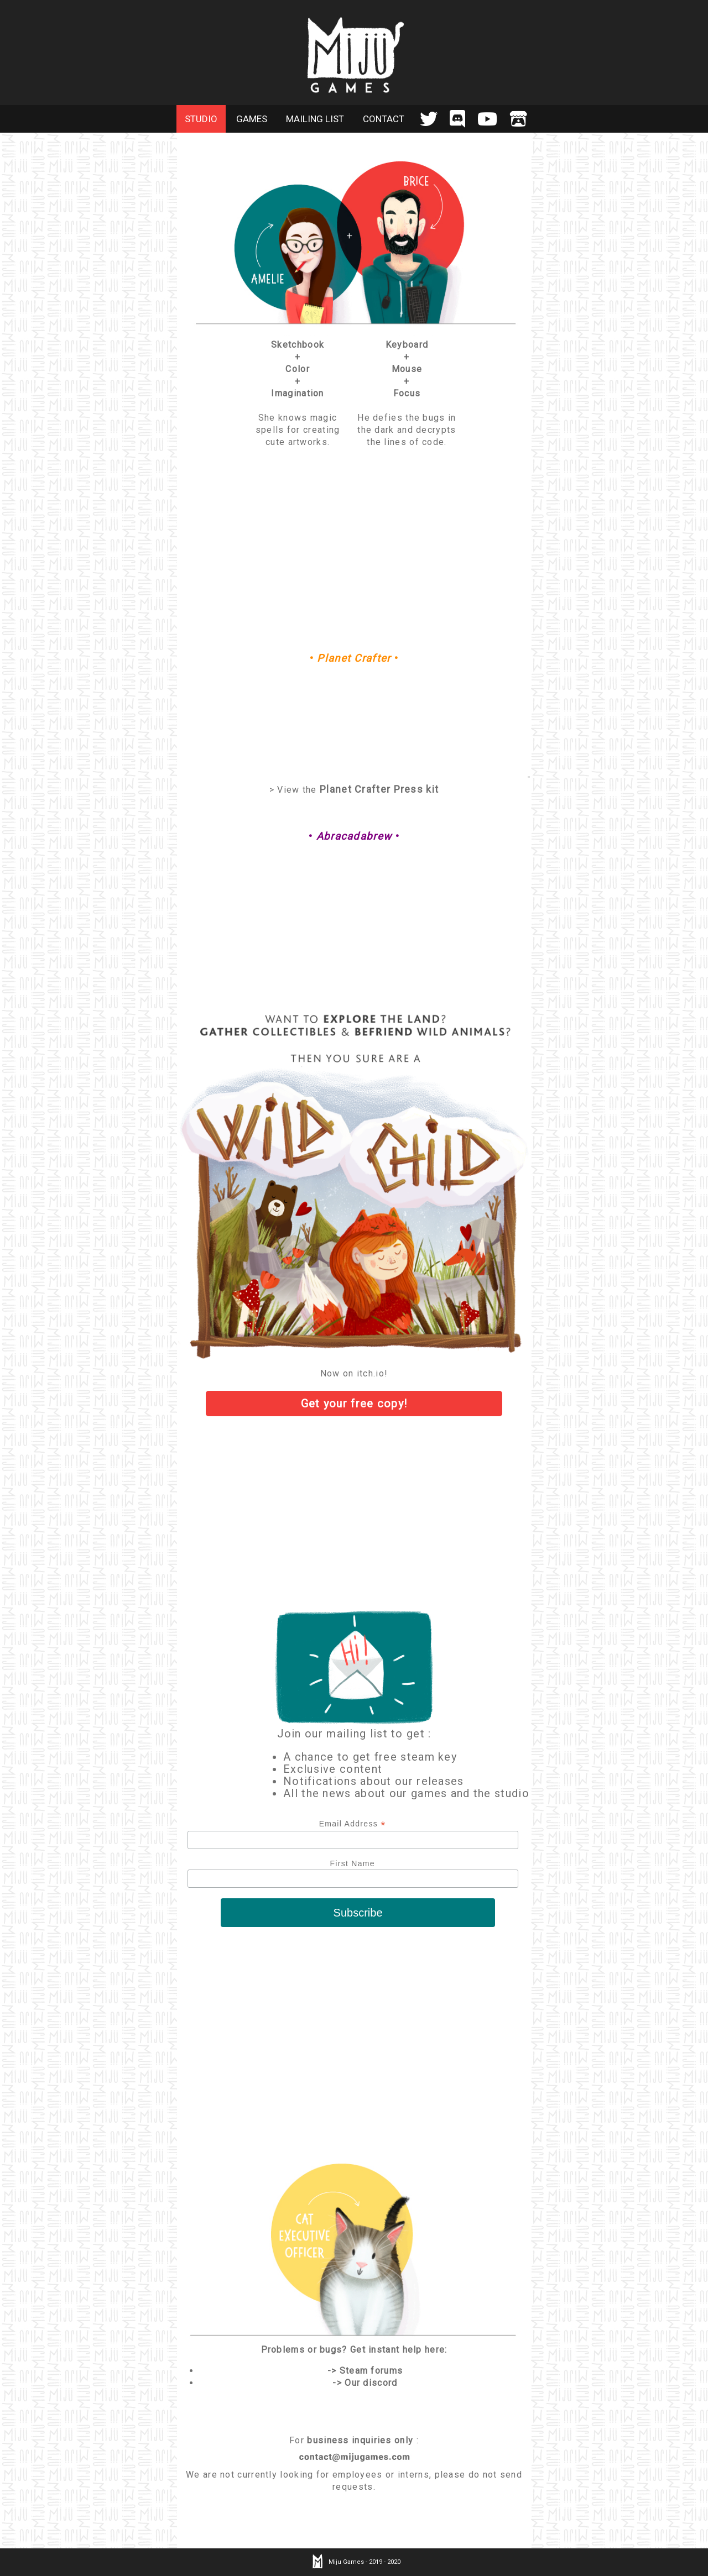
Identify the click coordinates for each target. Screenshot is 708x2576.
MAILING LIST (315, 118)
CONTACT (383, 118)
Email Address (352, 1824)
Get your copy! (354, 1403)
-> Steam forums (365, 2370)
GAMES (251, 118)
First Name (352, 1863)
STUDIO (201, 118)
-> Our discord (364, 2383)
